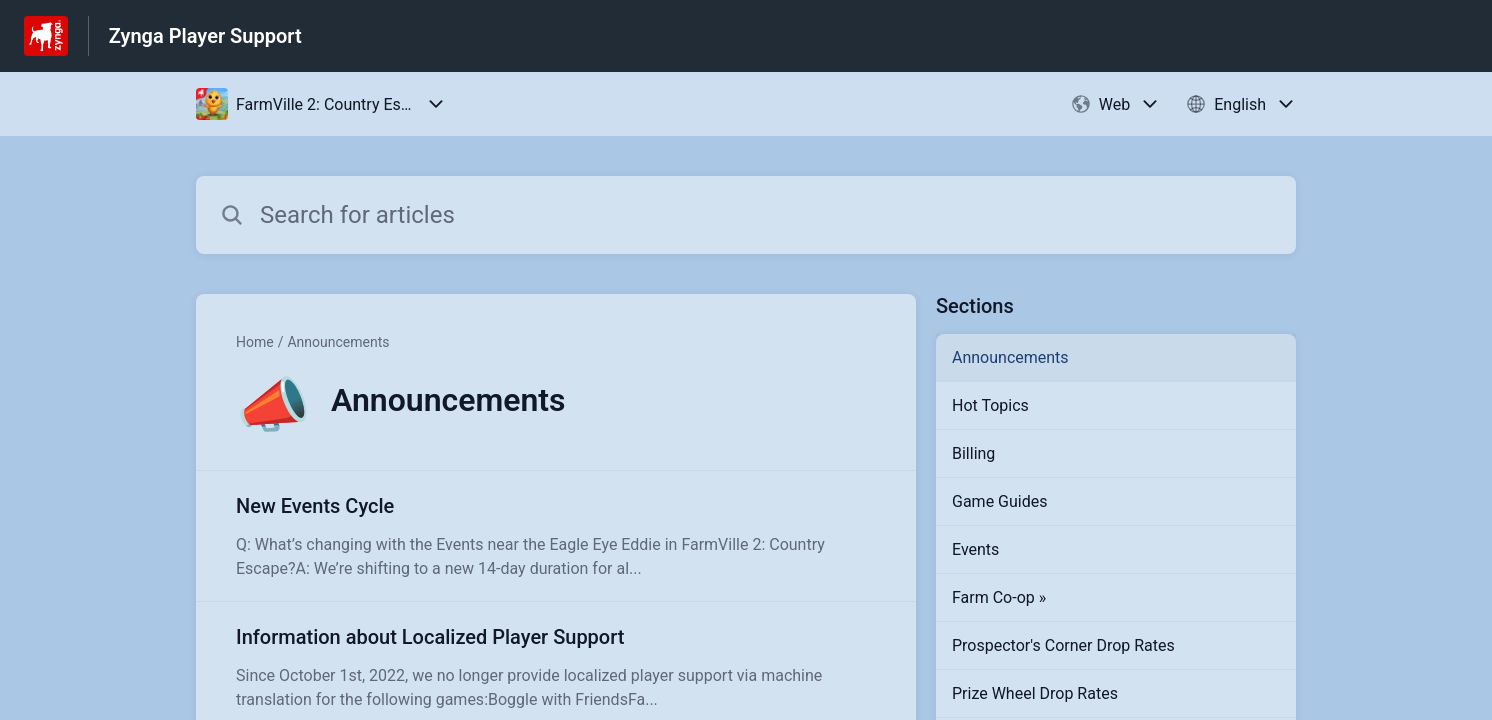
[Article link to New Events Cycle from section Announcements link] (556, 536)
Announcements (338, 342)
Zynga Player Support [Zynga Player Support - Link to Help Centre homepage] (205, 36)
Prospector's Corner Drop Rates (1063, 645)
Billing (973, 453)
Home (255, 342)
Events (975, 549)
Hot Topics (990, 405)
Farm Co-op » (999, 597)
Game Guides (999, 501)
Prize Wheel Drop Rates (1035, 693)
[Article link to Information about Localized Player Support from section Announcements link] (556, 667)
